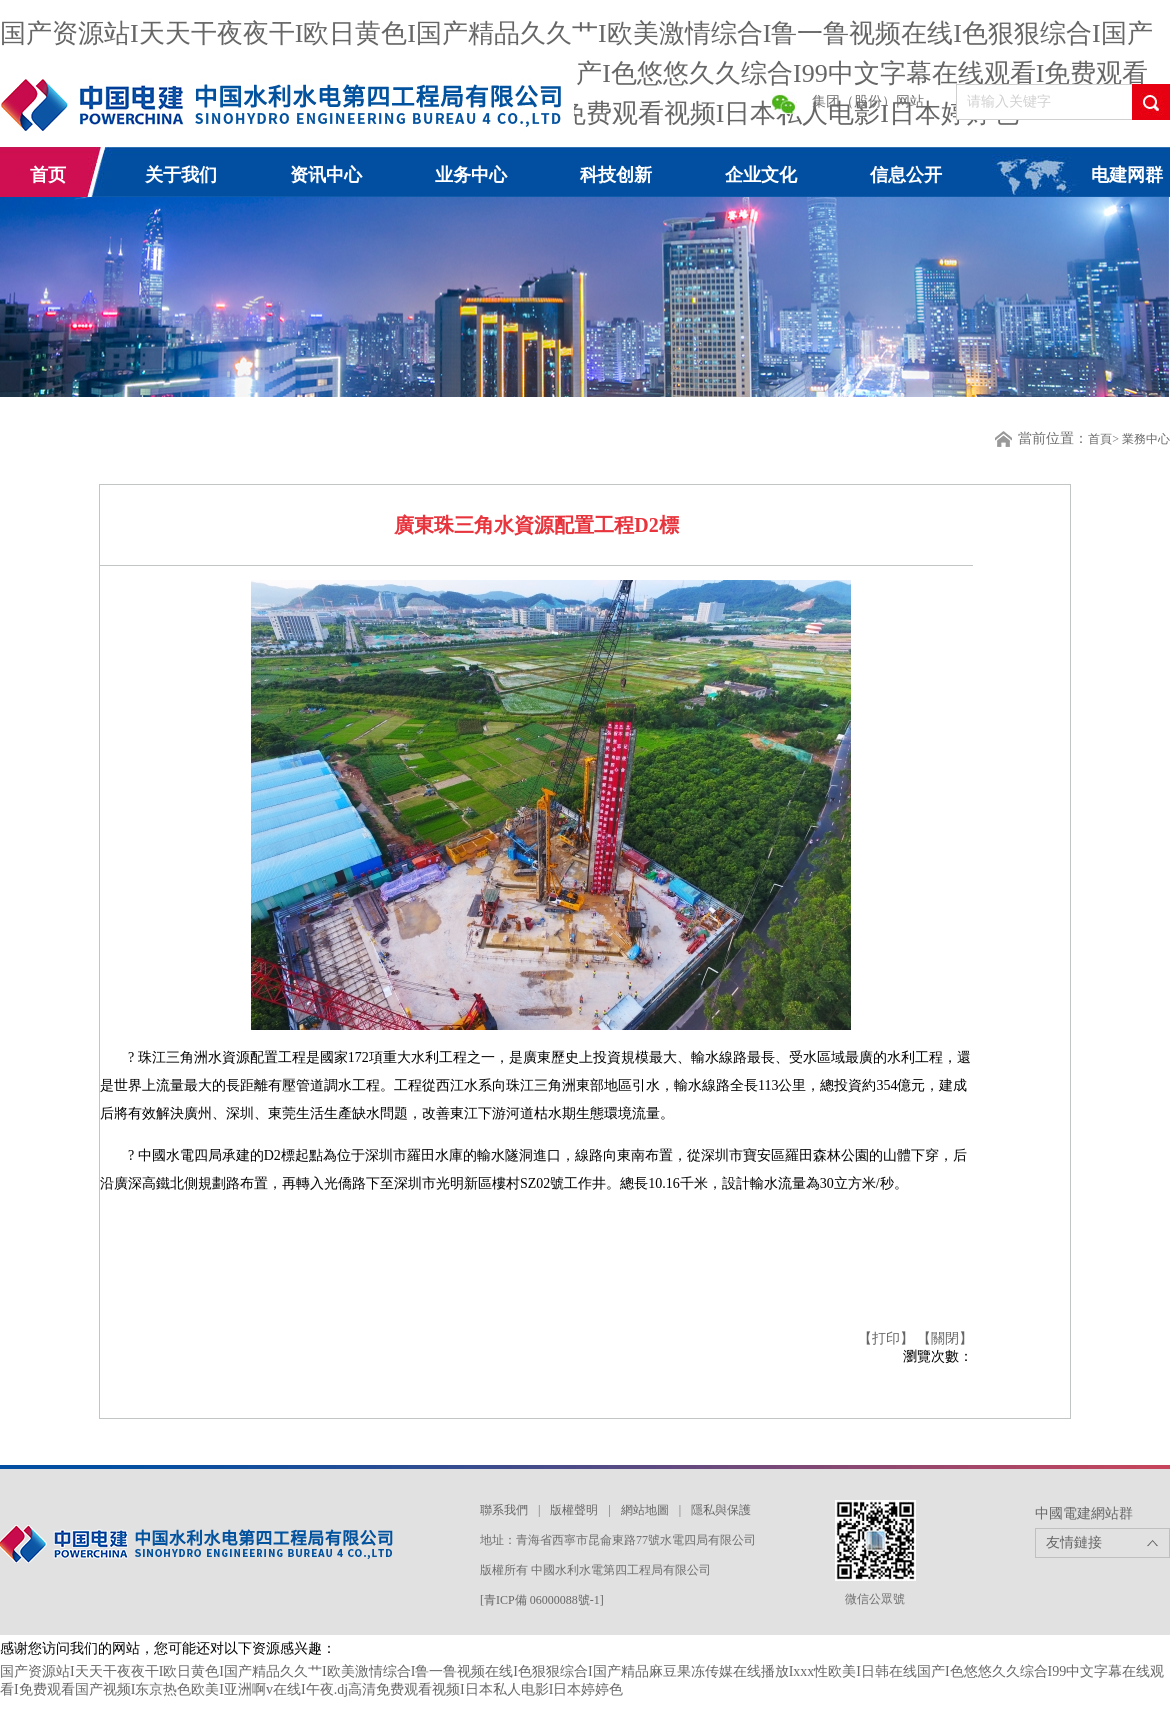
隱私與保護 (721, 1510)
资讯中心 (326, 175)
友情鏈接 (1074, 1542)
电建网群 (1127, 175)
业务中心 (471, 175)
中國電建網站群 (1084, 1513)
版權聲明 (574, 1510)
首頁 (1100, 439)
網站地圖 (645, 1510)
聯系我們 (504, 1510)
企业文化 (761, 175)
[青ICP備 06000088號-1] (542, 1600)
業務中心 (1146, 439)
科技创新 (616, 175)
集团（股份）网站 (868, 101)
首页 (48, 175)
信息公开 (906, 175)
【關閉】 (945, 1338)
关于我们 (181, 175)
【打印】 (888, 1338)
